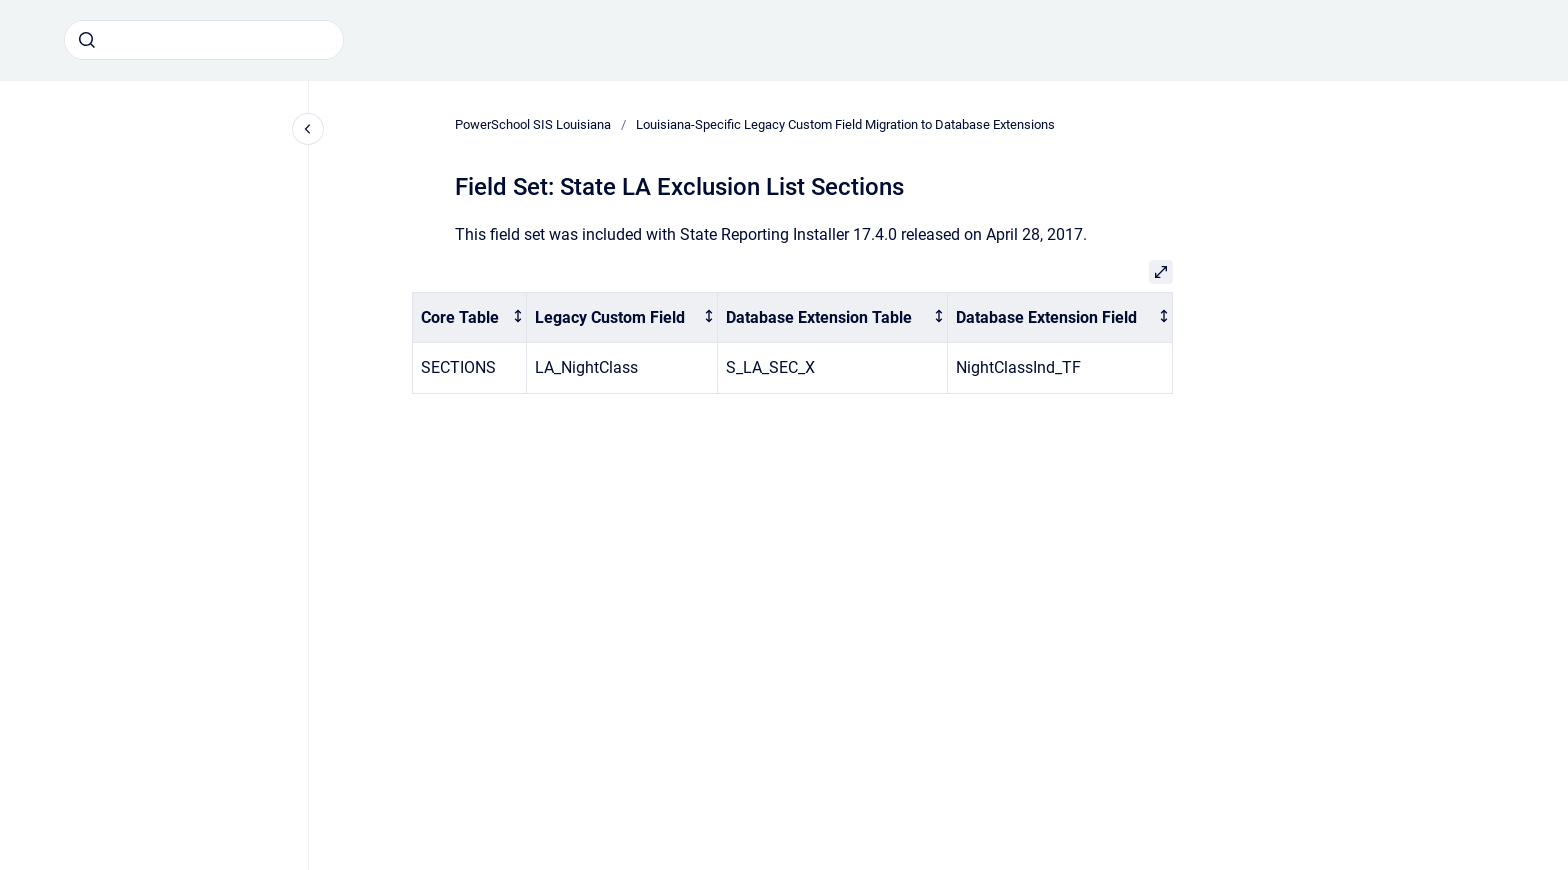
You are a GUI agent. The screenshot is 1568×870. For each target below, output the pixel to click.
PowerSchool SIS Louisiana (533, 124)
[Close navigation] (308, 129)
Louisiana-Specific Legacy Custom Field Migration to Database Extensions (845, 124)
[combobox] (204, 40)
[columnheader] (470, 317)
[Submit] (87, 40)
